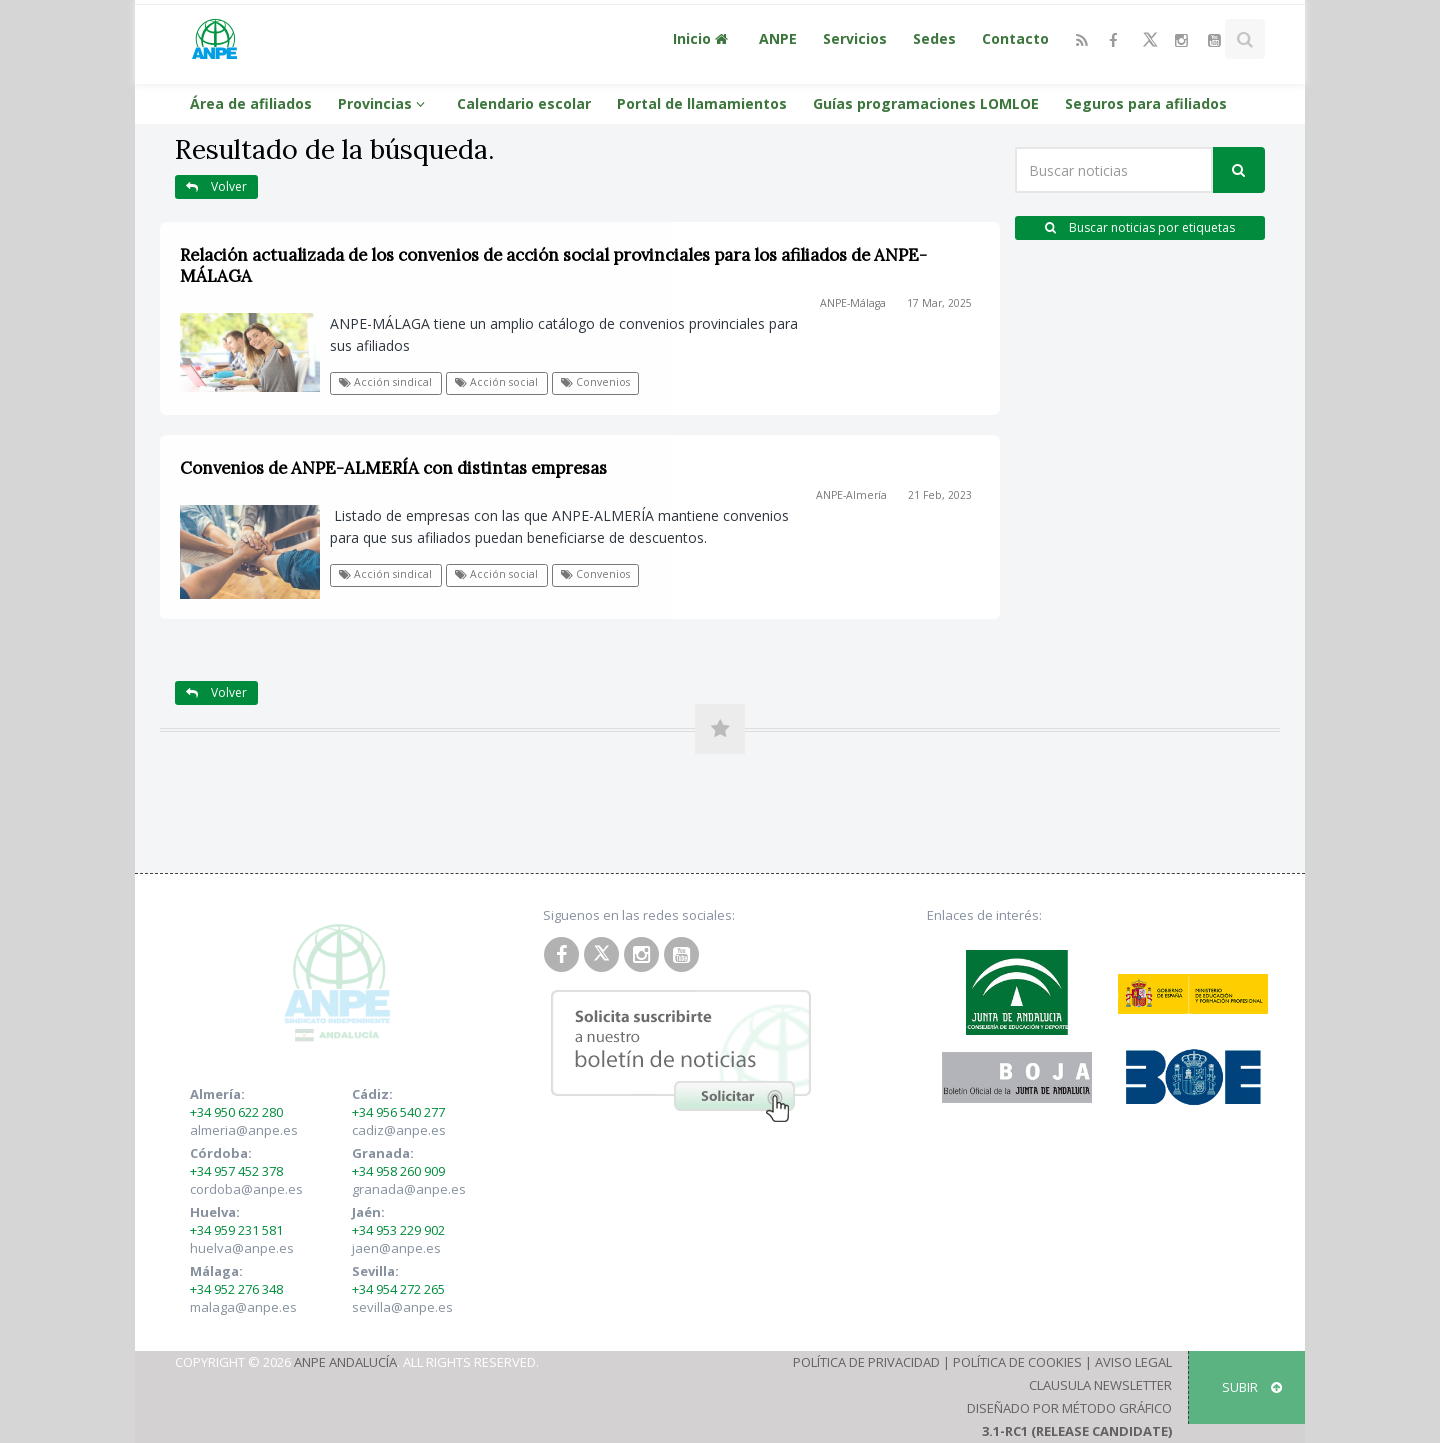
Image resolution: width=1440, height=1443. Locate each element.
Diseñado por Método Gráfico (1069, 1408)
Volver (216, 186)
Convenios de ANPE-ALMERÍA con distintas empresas (393, 468)
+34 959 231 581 (236, 1230)
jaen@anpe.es (396, 1248)
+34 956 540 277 (398, 1112)
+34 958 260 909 (398, 1171)
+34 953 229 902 (398, 1230)
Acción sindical (385, 382)
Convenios (595, 382)
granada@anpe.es (409, 1189)
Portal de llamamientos (702, 103)
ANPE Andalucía (345, 1362)
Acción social (496, 382)
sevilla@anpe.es (402, 1307)
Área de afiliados (251, 103)
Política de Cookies (1017, 1362)
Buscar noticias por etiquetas (1140, 227)
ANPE (778, 38)
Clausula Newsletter (1100, 1385)
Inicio (703, 38)
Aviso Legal (1133, 1362)
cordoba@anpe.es (246, 1189)
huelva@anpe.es (242, 1248)
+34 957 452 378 (236, 1171)
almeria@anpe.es (244, 1130)
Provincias (384, 103)
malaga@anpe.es (243, 1307)
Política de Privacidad (866, 1362)
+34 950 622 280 (236, 1112)
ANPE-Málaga (853, 303)
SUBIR (1252, 1387)
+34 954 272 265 (398, 1289)
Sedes (934, 38)
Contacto (1015, 38)
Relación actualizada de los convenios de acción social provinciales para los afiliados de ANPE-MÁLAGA (553, 265)
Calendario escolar (524, 103)
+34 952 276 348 (236, 1289)
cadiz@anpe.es (399, 1130)
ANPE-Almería (851, 495)
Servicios (855, 38)
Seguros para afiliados (1146, 103)
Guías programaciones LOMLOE (926, 103)
